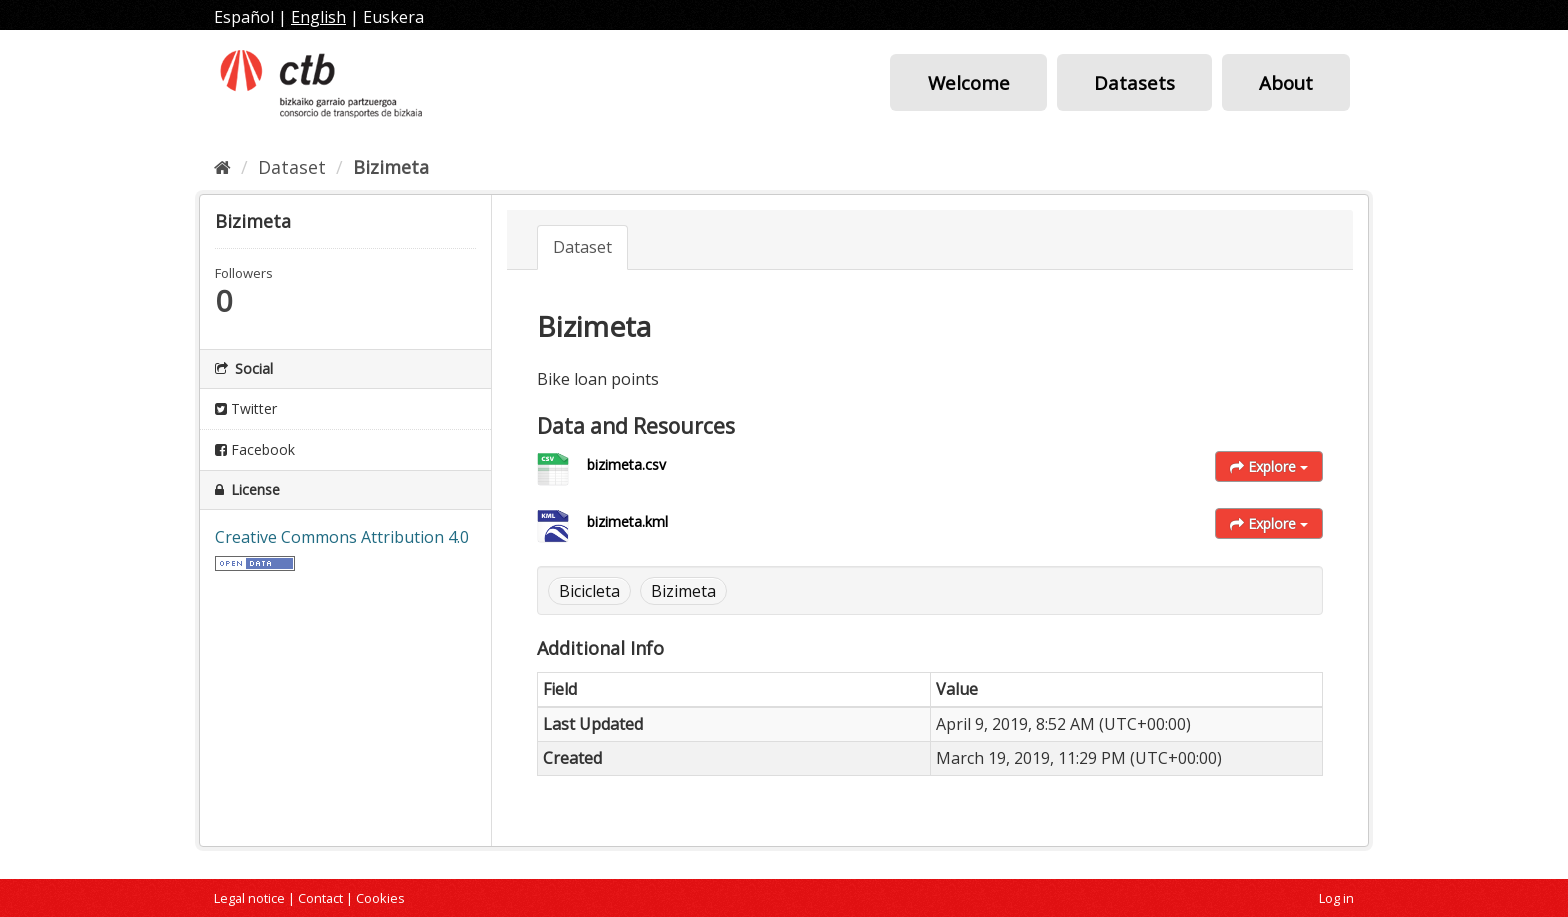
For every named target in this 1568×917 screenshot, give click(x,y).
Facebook (255, 449)
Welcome (969, 82)
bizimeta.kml (627, 521)
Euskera (393, 17)
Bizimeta (391, 167)
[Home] (222, 167)
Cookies (380, 898)
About (1286, 82)
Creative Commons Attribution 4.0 (342, 537)
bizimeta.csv (626, 464)
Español (244, 17)
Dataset (292, 167)
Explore (1269, 466)
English (318, 17)
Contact (320, 898)
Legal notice (249, 898)
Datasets (1134, 82)
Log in (1336, 898)
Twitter (246, 408)
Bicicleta (589, 591)
